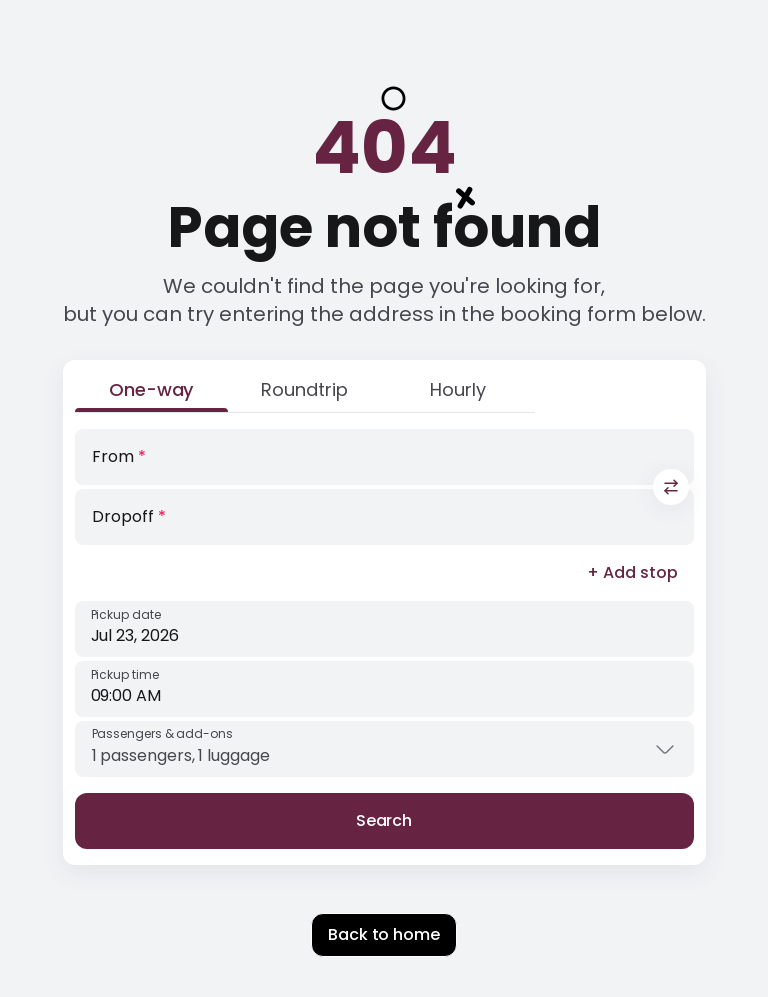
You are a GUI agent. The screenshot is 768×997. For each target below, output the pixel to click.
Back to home (384, 934)
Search (384, 820)
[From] (384, 457)
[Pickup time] (384, 689)
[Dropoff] (384, 517)
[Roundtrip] (304, 394)
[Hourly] (457, 394)
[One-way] (151, 394)
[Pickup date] (384, 629)
